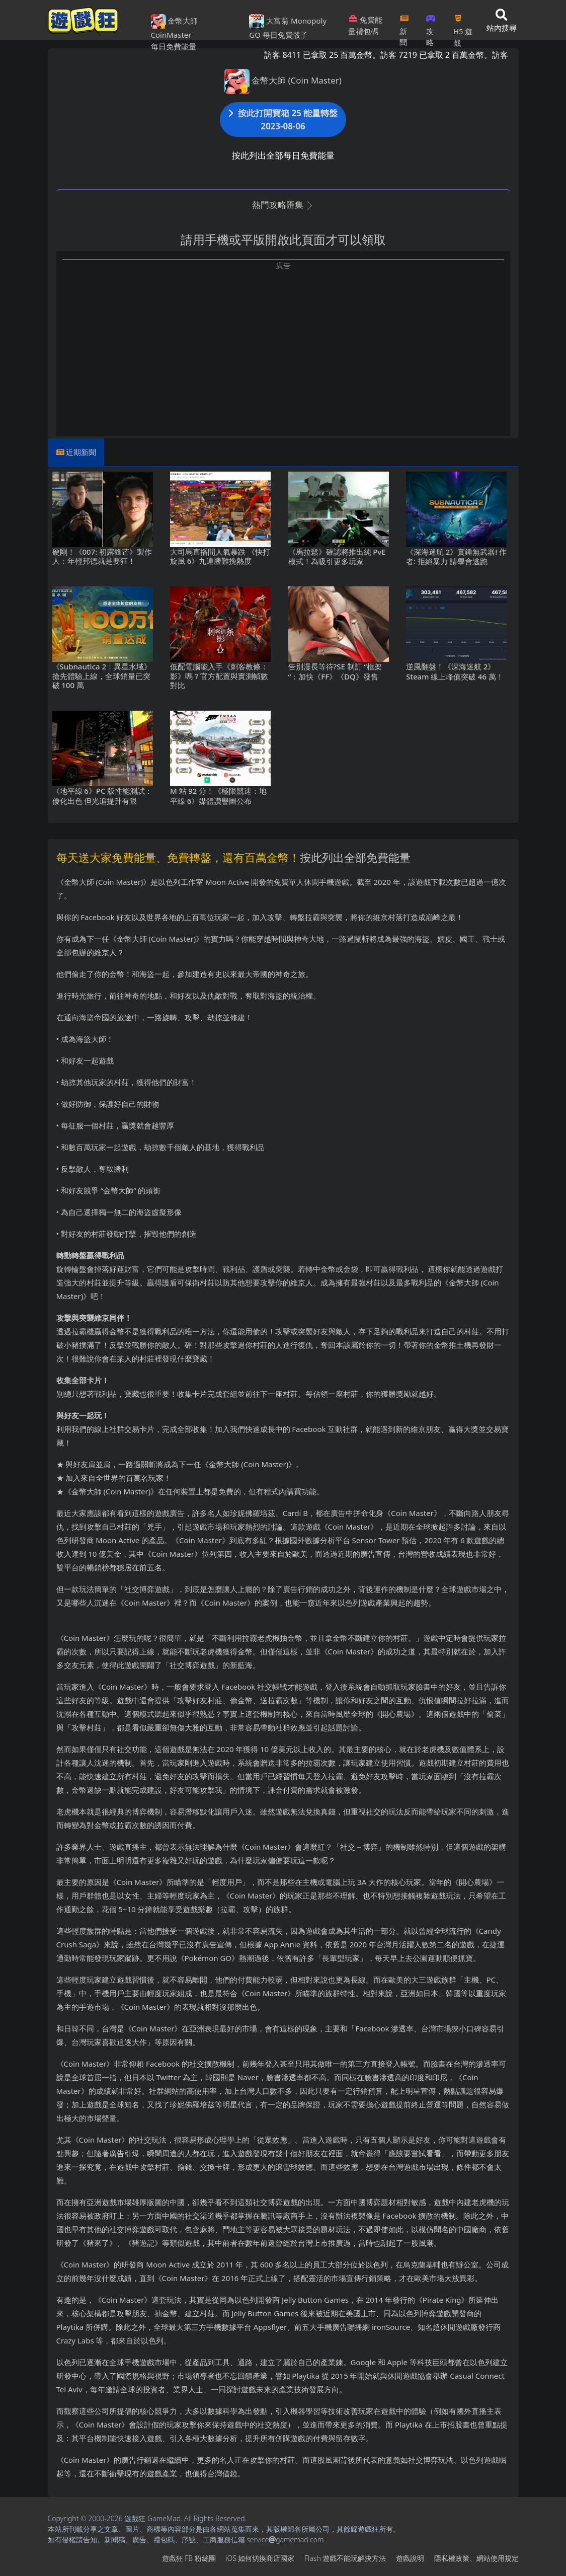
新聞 (404, 27)
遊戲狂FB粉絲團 (189, 2558)
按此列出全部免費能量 (355, 857)
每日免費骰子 (285, 35)
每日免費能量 (173, 46)
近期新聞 (81, 452)
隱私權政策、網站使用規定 (476, 2558)
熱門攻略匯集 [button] (283, 204)
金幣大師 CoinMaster (174, 27)
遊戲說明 (410, 2558)
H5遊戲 (462, 27)
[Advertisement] (283, 341)
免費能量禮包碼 (365, 25)
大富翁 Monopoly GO (288, 27)
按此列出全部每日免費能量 (283, 155)
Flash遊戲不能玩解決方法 (345, 2558)
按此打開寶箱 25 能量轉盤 (283, 119)
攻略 (431, 27)
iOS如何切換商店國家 (259, 2558)
